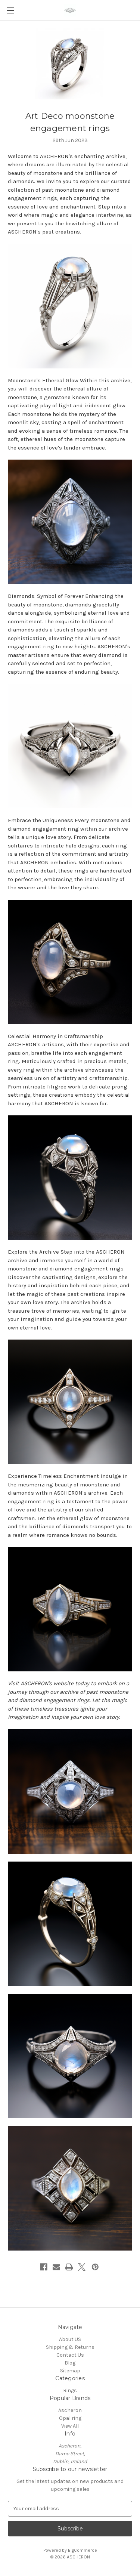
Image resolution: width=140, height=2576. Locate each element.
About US (70, 2339)
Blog (70, 2363)
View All (70, 2426)
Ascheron (70, 2410)
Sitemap (70, 2370)
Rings (70, 2390)
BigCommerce (82, 2550)
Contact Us (70, 2355)
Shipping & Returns (70, 2347)
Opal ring (70, 2418)
